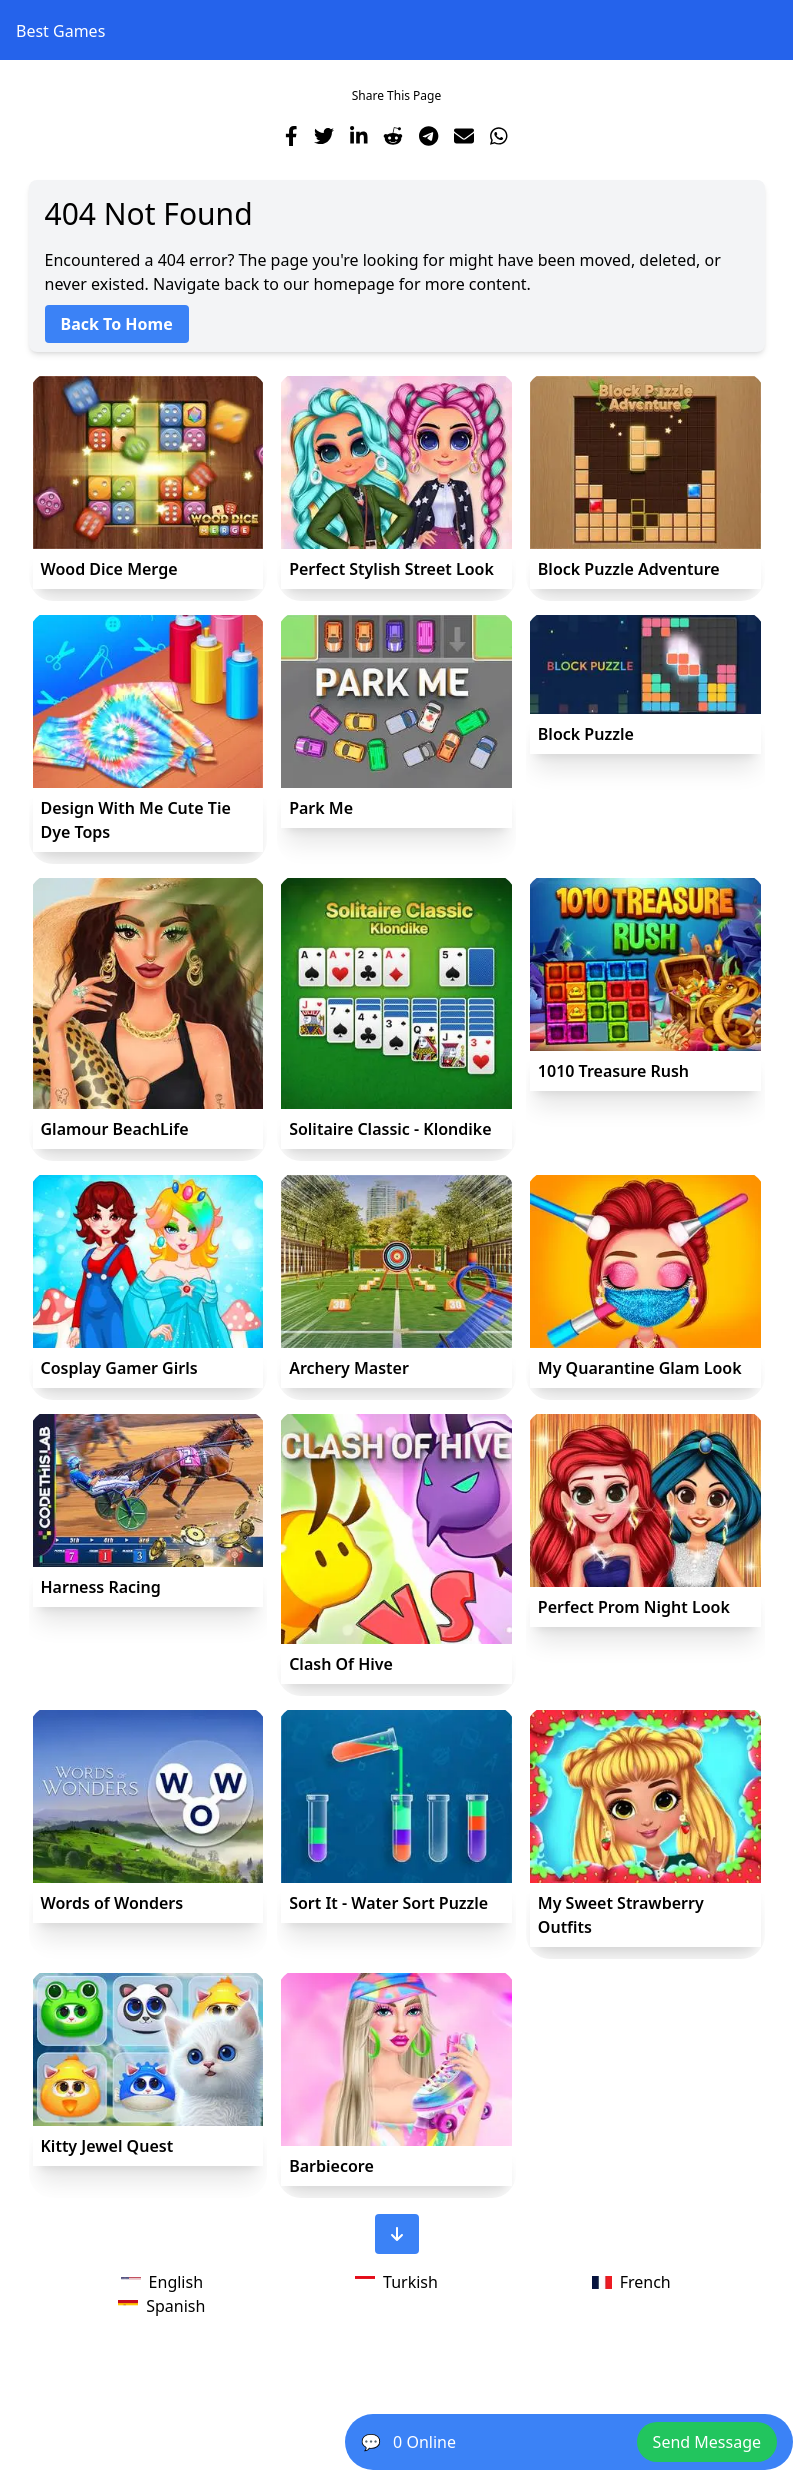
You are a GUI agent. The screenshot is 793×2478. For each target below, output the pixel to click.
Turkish (396, 2282)
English (162, 2282)
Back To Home (117, 324)
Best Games (60, 31)
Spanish (161, 2306)
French (631, 2282)
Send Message (707, 2442)
